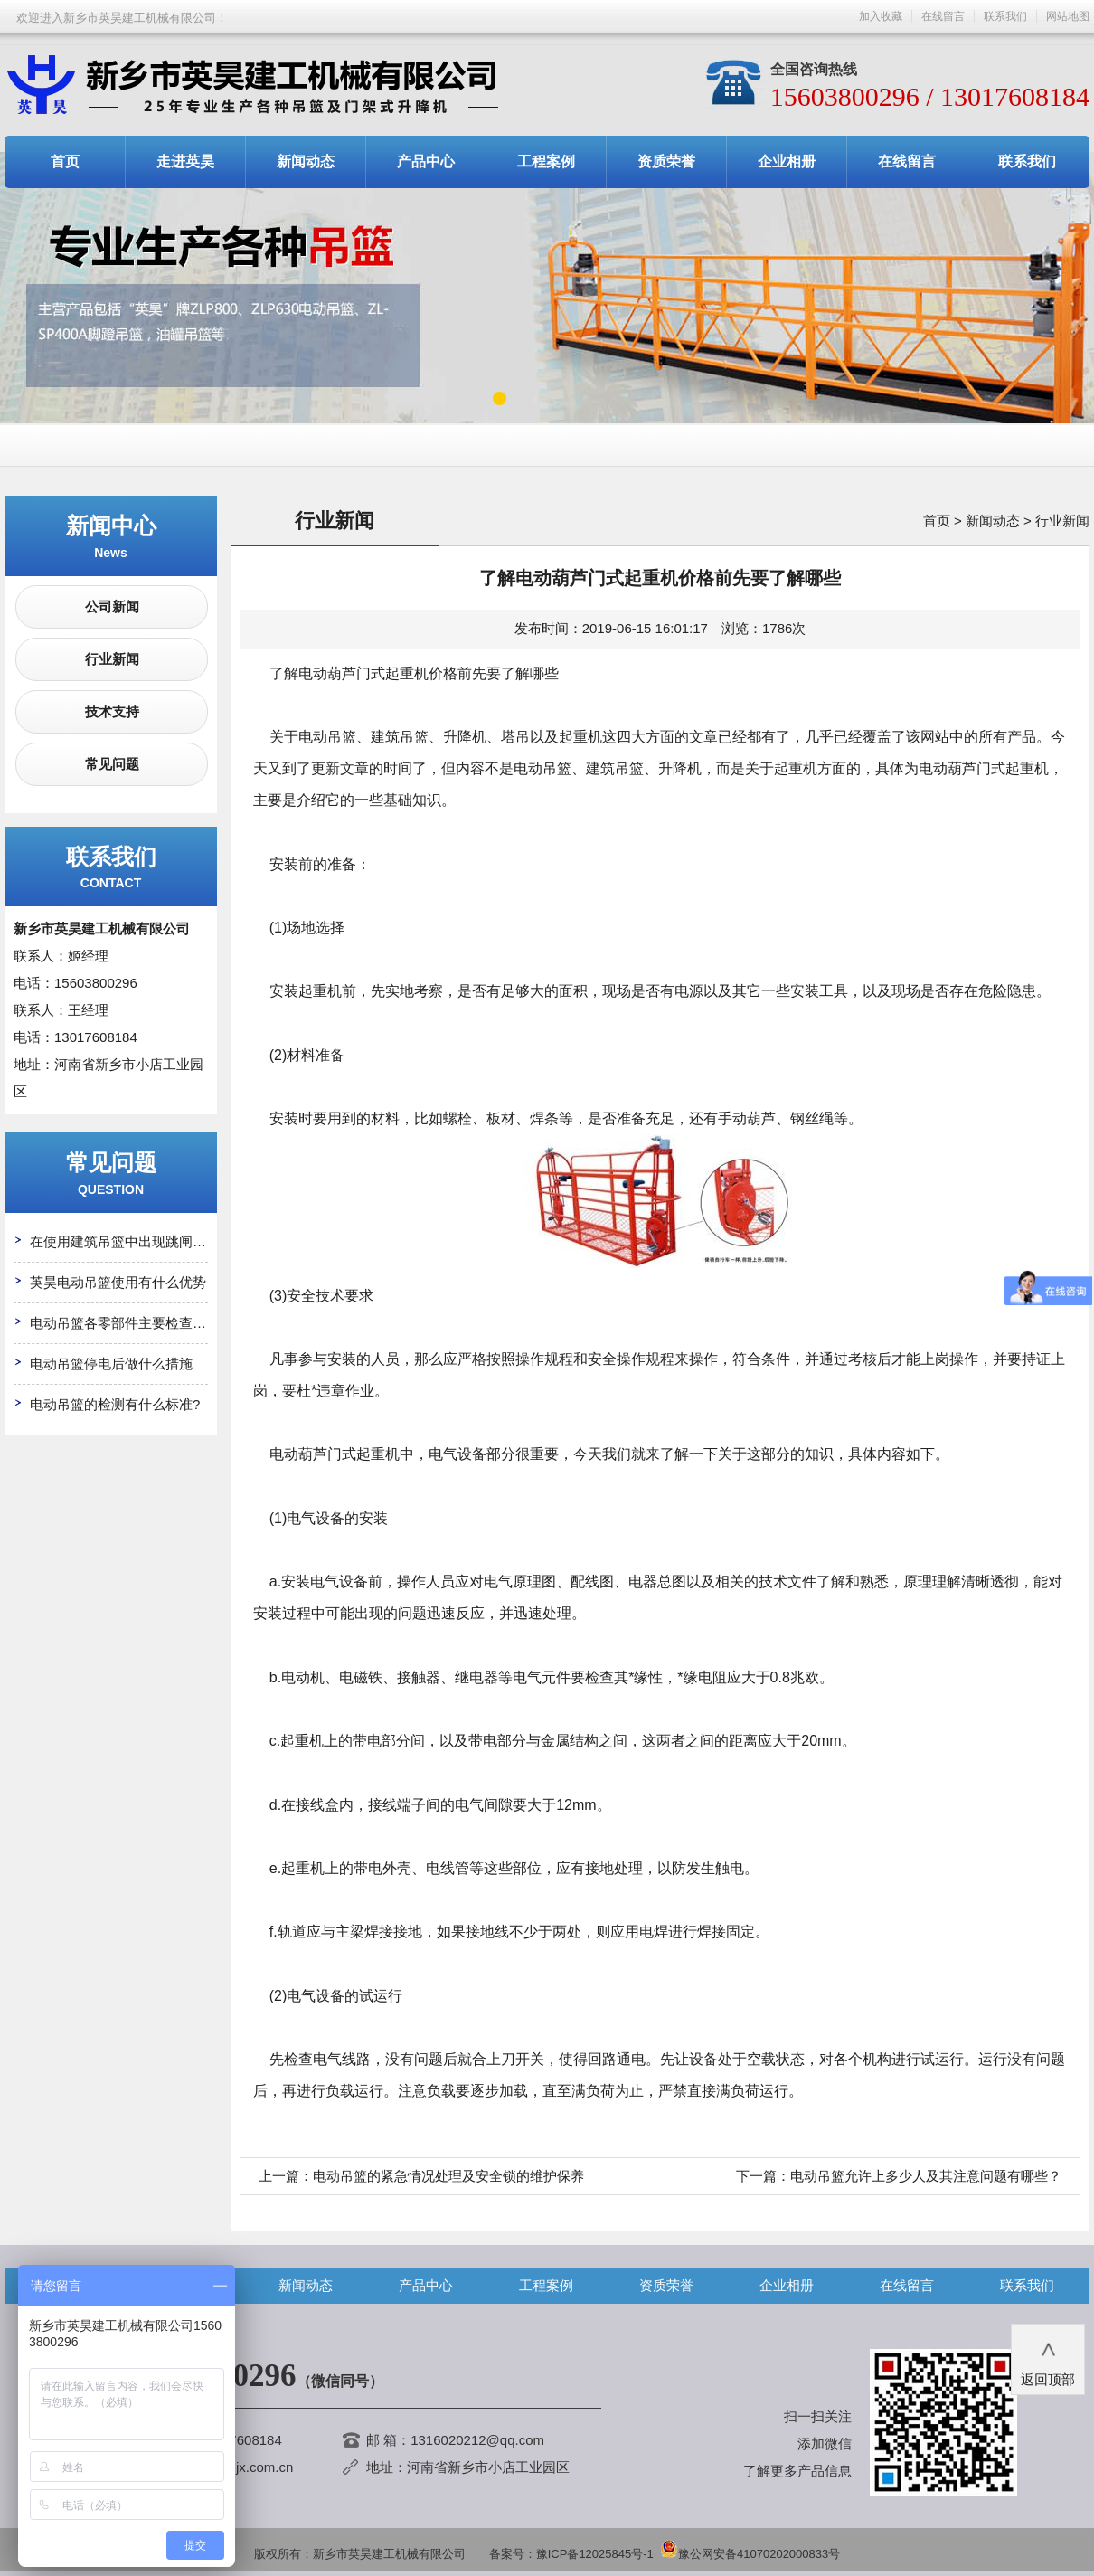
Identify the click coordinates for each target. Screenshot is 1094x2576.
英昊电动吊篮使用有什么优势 (118, 1282)
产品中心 (426, 161)
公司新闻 (112, 606)
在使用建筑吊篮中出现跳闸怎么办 (131, 1241)
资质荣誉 (666, 161)
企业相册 (787, 161)
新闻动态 (306, 161)
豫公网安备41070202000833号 (750, 2554)
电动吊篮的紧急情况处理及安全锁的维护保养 (448, 2175)
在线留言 (943, 16)
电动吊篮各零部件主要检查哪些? (128, 1323)
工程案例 (546, 161)
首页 (65, 161)
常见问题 (112, 764)
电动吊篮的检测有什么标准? (115, 1404)
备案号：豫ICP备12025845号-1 (571, 2554)
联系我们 (1005, 16)
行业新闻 (112, 659)
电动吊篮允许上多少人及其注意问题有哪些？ (925, 2175)
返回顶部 (1048, 2358)
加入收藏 (880, 16)
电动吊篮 (327, 736)
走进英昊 (185, 161)
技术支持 (112, 711)
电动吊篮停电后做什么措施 (111, 1363)
